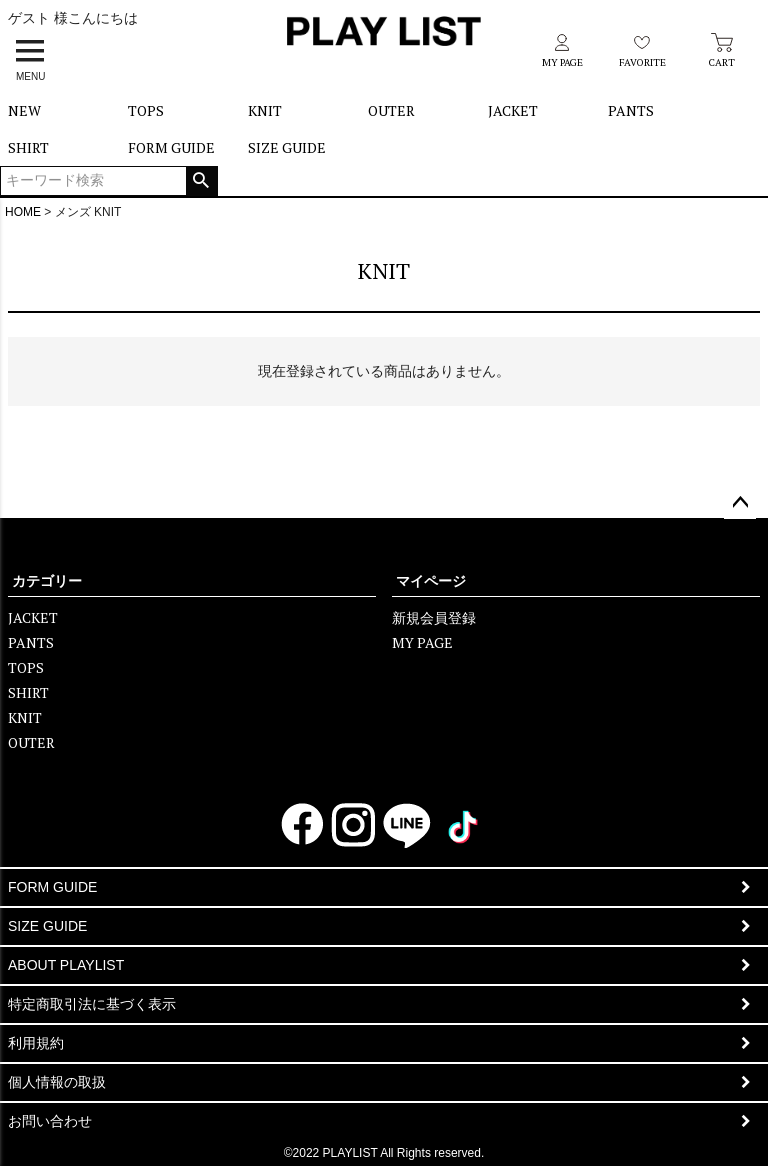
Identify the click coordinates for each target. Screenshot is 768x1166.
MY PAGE (422, 642)
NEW (24, 110)
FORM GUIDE (171, 147)
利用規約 (36, 1043)
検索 (201, 181)
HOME (23, 212)
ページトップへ (740, 503)
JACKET (513, 110)
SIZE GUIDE (287, 147)
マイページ (431, 581)
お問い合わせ (50, 1121)
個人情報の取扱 (57, 1082)
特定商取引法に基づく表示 (92, 1004)
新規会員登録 (434, 617)
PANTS (631, 110)
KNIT (265, 110)
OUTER (391, 110)
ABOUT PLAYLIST (66, 965)
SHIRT (28, 147)
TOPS (146, 110)
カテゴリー (47, 581)
